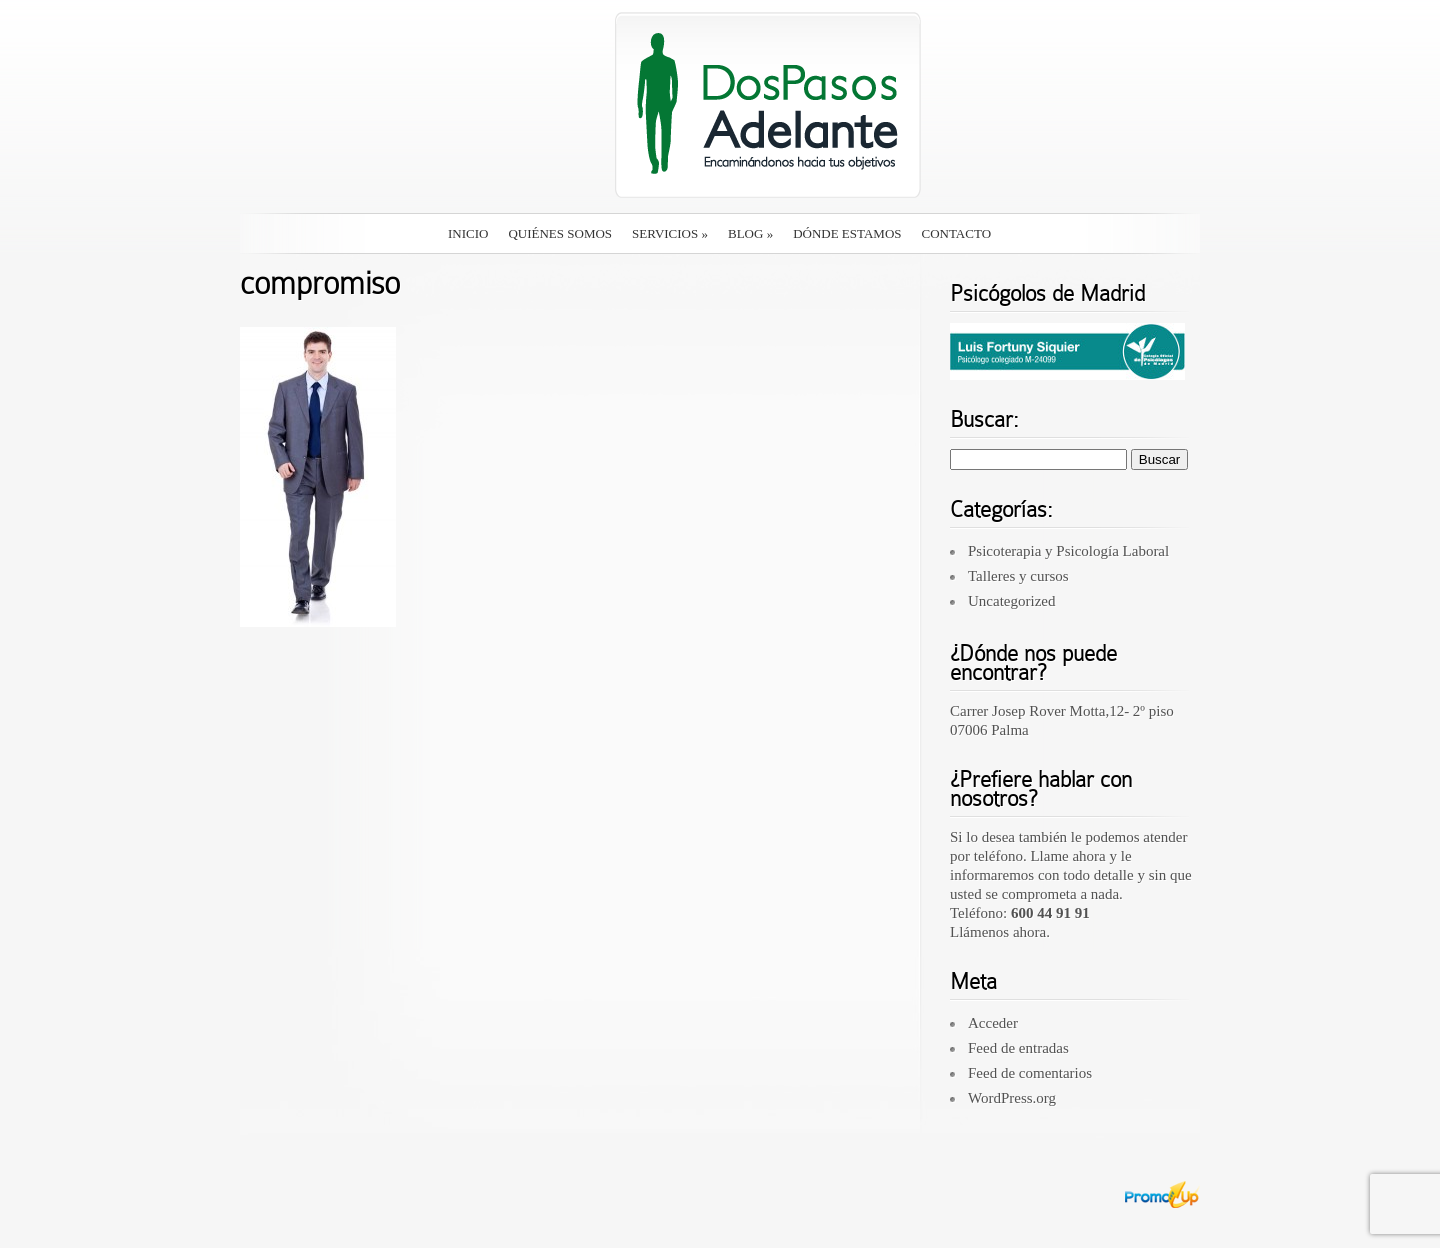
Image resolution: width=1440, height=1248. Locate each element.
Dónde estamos (847, 233)
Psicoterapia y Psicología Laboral (1068, 551)
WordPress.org (1012, 1098)
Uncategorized (1011, 601)
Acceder (993, 1023)
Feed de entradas (1018, 1048)
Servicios (670, 233)
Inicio (468, 233)
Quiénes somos (560, 233)
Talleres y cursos (1018, 576)
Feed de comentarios (1030, 1073)
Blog (750, 233)
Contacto (957, 233)
